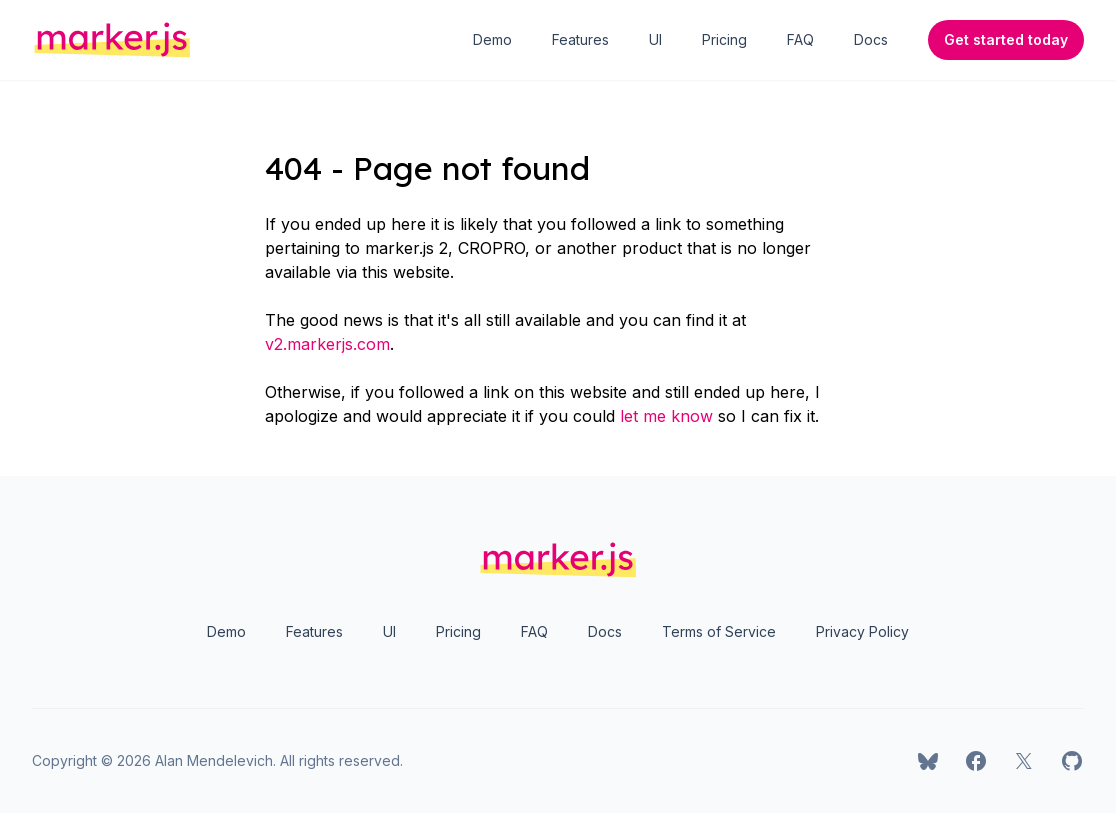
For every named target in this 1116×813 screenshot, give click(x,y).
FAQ (800, 39)
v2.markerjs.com (327, 344)
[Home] (112, 40)
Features (580, 39)
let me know (666, 416)
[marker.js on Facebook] (976, 761)
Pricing (724, 39)
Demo (492, 39)
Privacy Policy (862, 631)
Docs (871, 39)
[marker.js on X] (1024, 761)
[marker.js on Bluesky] (928, 761)
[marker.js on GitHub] (1072, 761)
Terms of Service (719, 631)
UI (655, 39)
